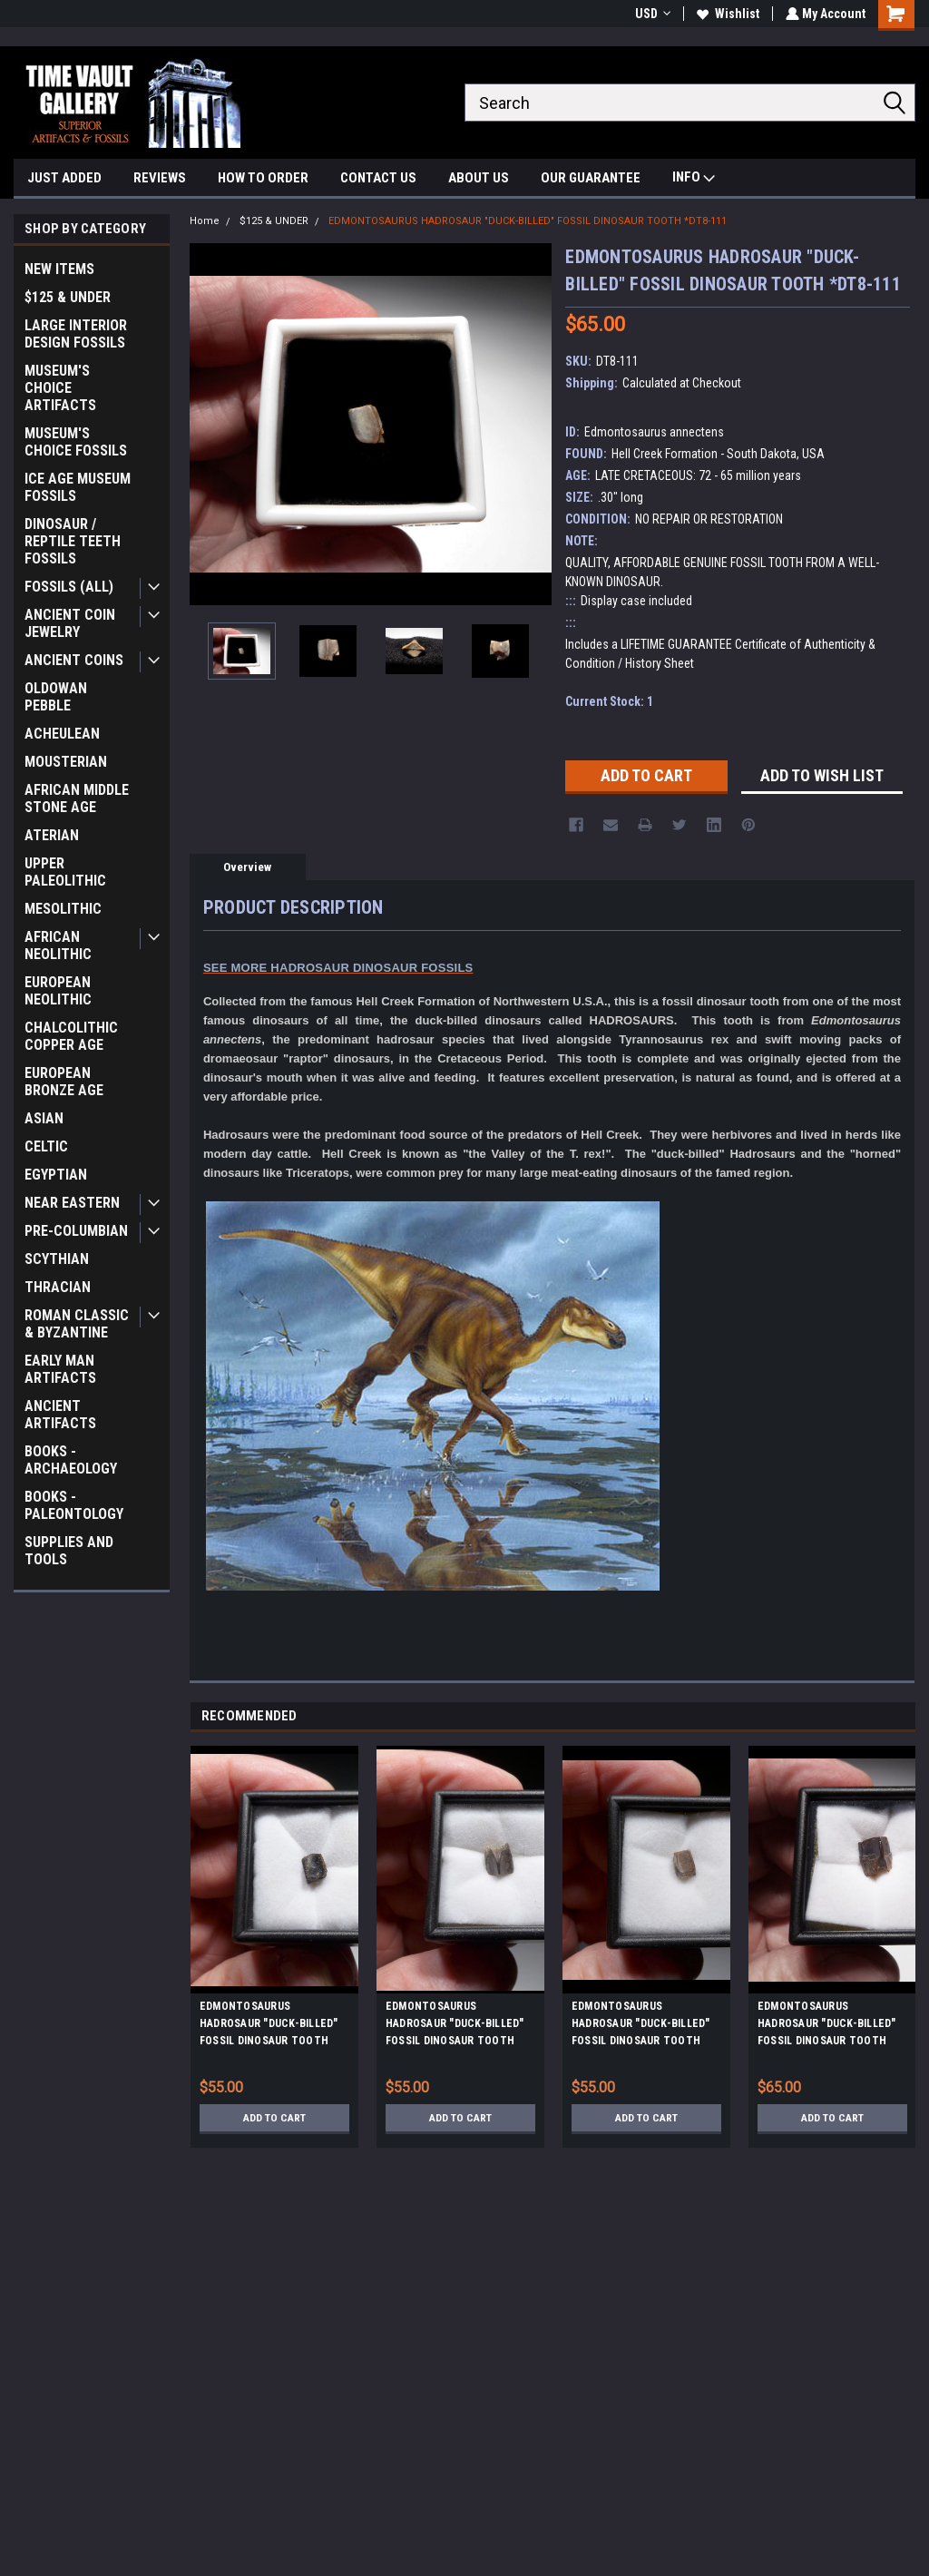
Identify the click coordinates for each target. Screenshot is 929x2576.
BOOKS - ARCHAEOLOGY (70, 1460)
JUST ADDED (64, 178)
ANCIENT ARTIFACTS (60, 1414)
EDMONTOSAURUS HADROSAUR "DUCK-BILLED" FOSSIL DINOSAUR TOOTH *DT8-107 (827, 2026)
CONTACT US (378, 178)
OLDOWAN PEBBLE (55, 697)
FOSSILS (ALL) (68, 586)
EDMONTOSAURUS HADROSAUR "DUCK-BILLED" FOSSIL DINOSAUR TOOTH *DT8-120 (455, 2026)
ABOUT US (478, 178)
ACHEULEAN (62, 733)
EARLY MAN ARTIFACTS (60, 1369)
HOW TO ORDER (263, 178)
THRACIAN (57, 1287)
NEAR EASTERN (72, 1202)
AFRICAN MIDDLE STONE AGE (76, 798)
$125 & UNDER (67, 297)
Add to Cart (274, 2118)
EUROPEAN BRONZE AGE (63, 1081)
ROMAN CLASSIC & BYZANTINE (76, 1324)
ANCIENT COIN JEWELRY (69, 623)
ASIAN (44, 1118)
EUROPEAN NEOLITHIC (58, 991)
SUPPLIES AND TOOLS (68, 1550)
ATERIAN (51, 835)
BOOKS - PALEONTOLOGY (73, 1505)
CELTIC (46, 1146)
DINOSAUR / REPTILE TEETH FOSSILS (72, 541)
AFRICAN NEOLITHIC (58, 945)
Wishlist (726, 13)
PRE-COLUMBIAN (76, 1230)
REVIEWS (159, 178)
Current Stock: (609, 701)
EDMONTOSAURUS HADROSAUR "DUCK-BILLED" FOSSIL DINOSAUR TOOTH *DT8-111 (527, 221)
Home (205, 221)
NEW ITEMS (59, 269)
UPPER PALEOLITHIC (65, 872)
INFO (693, 179)
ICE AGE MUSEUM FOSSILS (77, 487)
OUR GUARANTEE (591, 178)
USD (651, 13)
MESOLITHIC (63, 908)
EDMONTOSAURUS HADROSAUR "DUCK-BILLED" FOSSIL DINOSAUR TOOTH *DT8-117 (641, 2026)
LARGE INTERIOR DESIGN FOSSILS (75, 334)
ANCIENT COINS (73, 660)
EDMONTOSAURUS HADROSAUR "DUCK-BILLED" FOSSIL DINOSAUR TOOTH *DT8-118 (269, 2026)
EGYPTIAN (55, 1174)
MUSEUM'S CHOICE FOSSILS (75, 442)
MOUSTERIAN (65, 761)
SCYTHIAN (56, 1259)
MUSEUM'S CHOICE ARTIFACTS (60, 388)
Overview (247, 867)
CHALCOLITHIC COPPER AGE (71, 1036)
